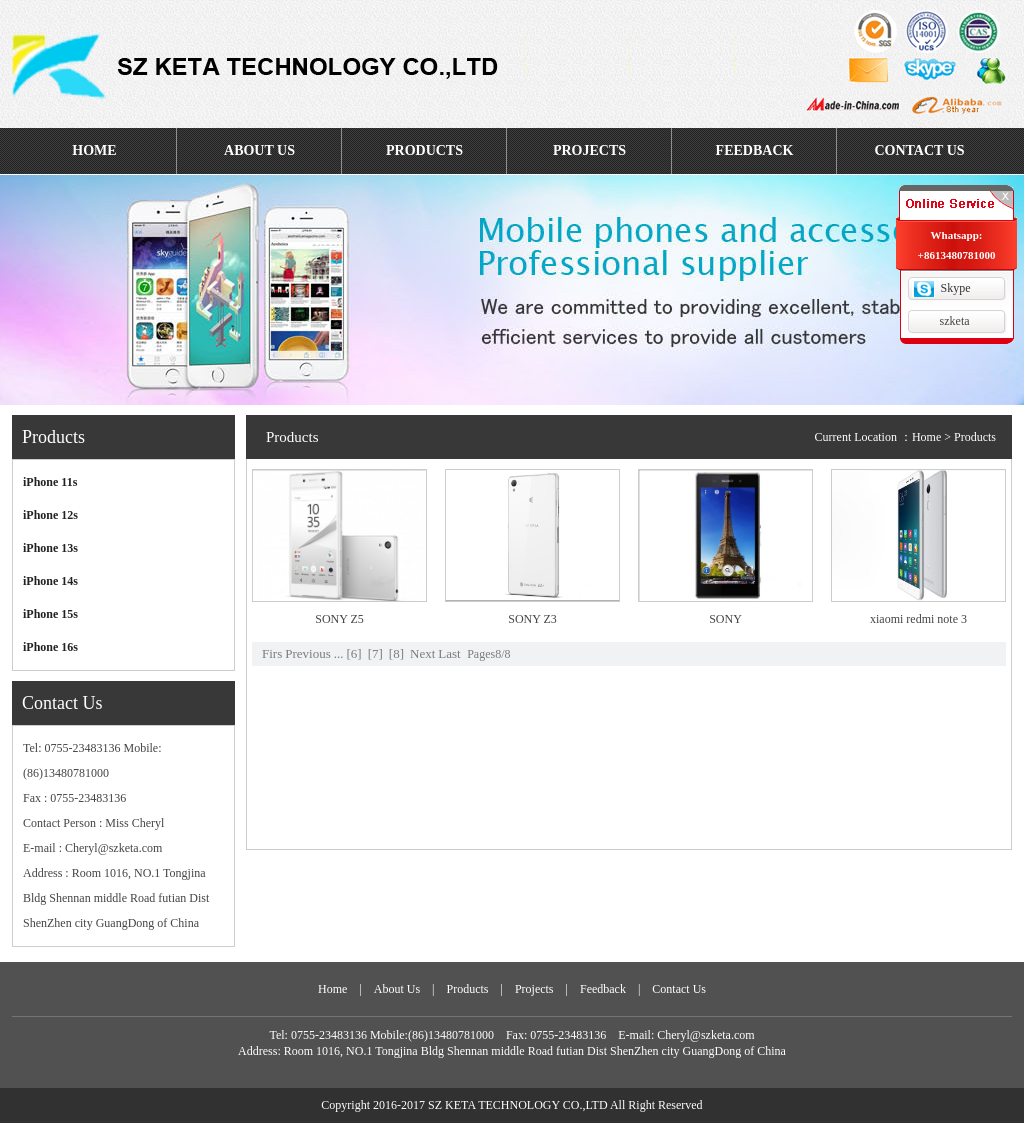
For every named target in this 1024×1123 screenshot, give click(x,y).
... (339, 653)
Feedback (603, 989)
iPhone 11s (50, 482)
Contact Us (679, 989)
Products (467, 989)
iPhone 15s (50, 614)
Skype (956, 288)
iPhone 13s (50, 548)
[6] (353, 653)
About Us (397, 989)
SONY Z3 (532, 619)
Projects (534, 989)
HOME (94, 150)
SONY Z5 (339, 619)
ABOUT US (259, 150)
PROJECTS (589, 150)
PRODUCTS (424, 150)
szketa (955, 321)
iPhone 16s (50, 647)
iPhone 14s (50, 581)
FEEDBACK (755, 150)
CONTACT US (919, 150)
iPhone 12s (50, 515)
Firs (272, 653)
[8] (396, 653)
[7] (375, 653)
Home (926, 437)
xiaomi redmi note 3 (918, 619)
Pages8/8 (488, 654)
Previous (308, 653)
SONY (725, 619)
